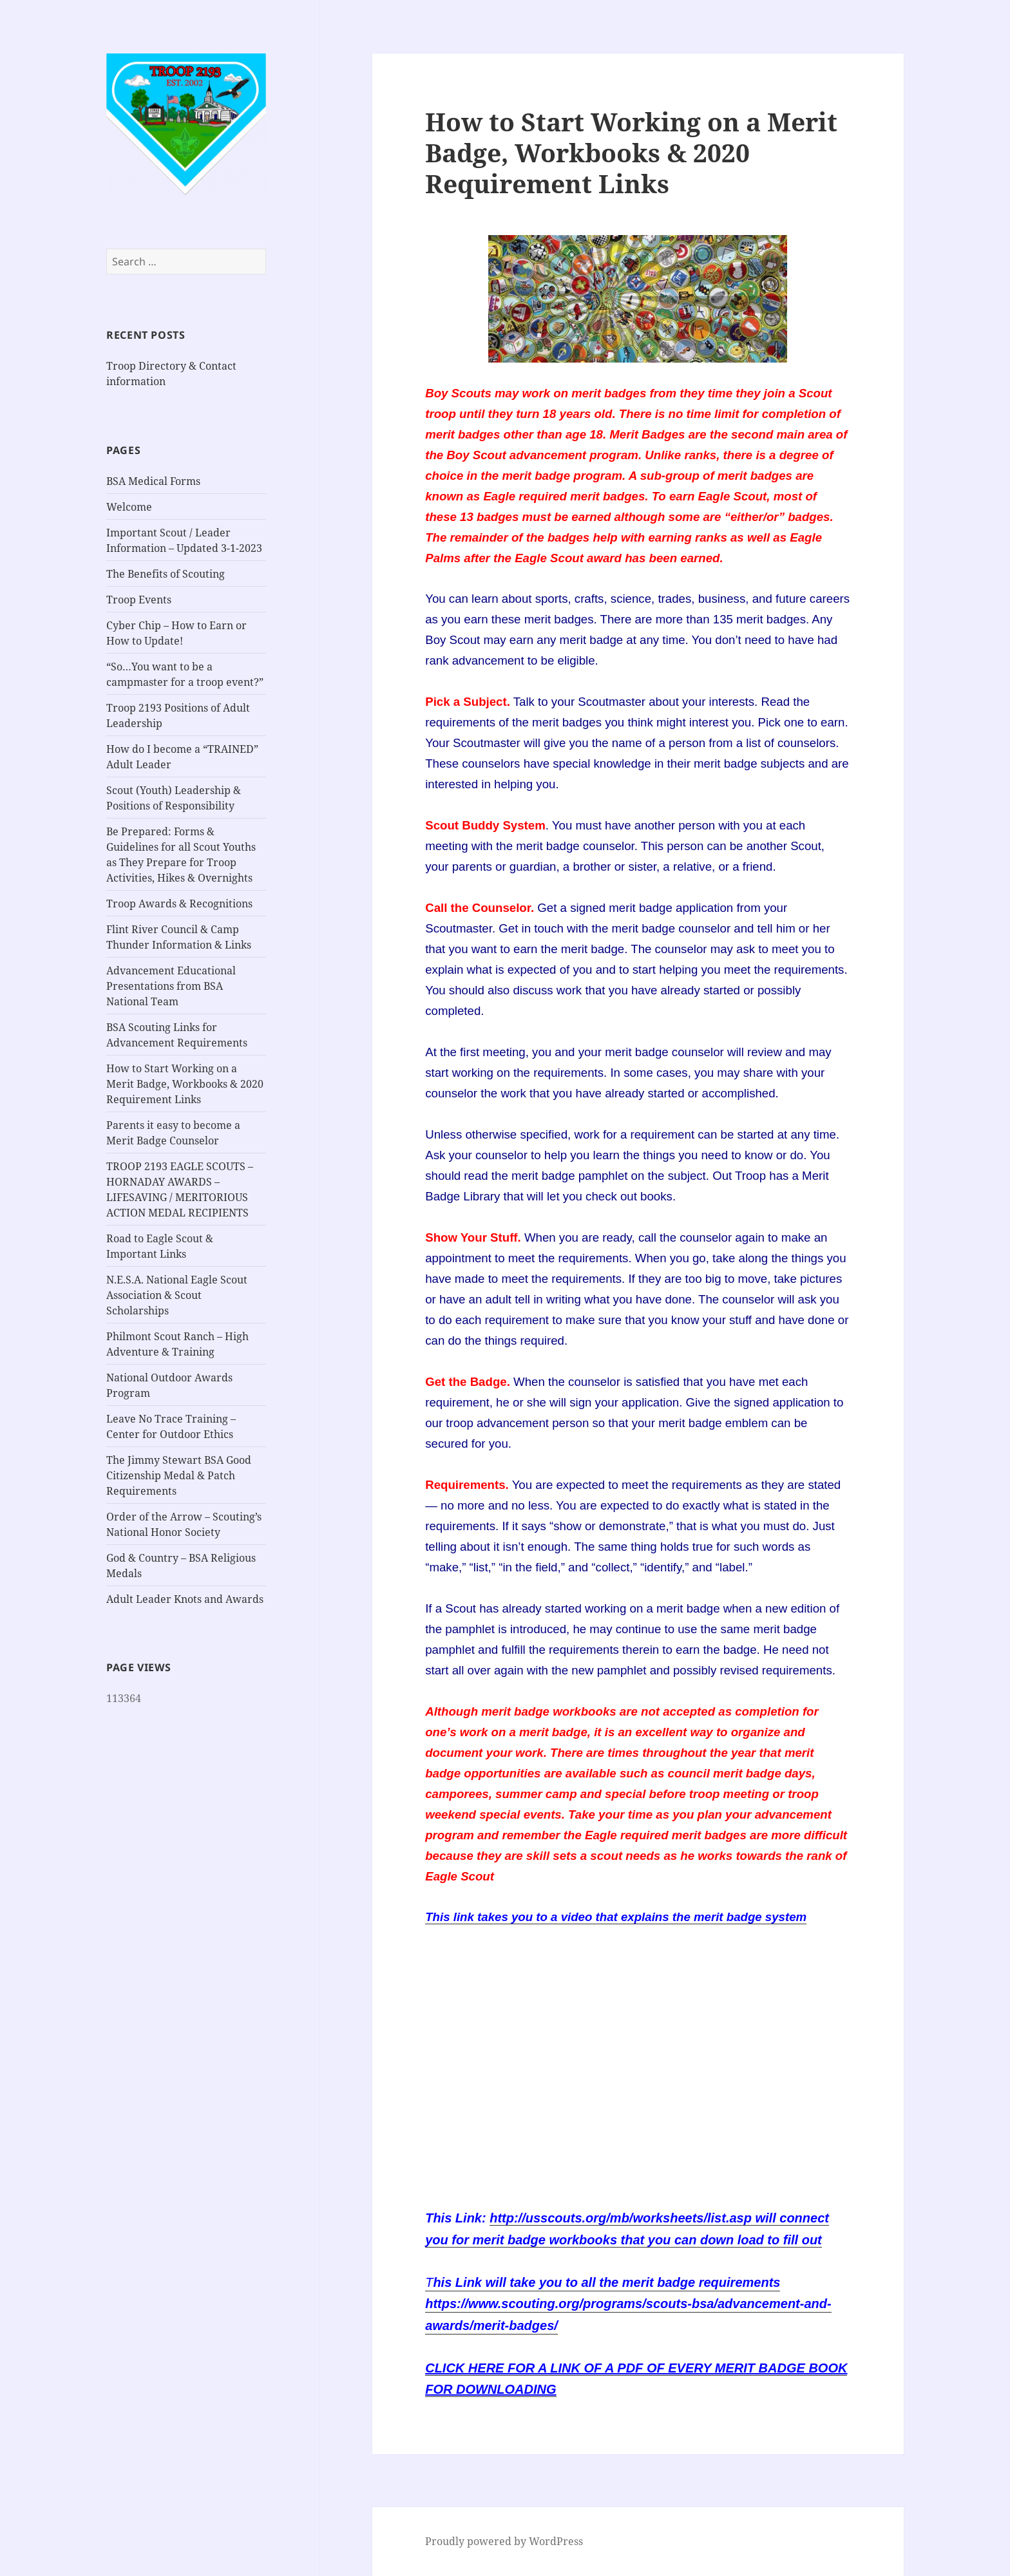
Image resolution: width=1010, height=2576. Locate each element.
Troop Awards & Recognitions (179, 903)
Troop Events (138, 599)
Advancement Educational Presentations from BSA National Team (171, 986)
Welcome (129, 507)
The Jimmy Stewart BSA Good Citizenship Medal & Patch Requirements (178, 1475)
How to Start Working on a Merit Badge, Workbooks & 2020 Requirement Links (184, 1083)
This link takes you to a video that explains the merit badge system (615, 1917)
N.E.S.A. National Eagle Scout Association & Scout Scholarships (176, 1295)
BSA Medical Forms (153, 481)
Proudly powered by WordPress (504, 2541)
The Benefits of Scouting (165, 574)
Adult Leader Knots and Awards (184, 1599)
